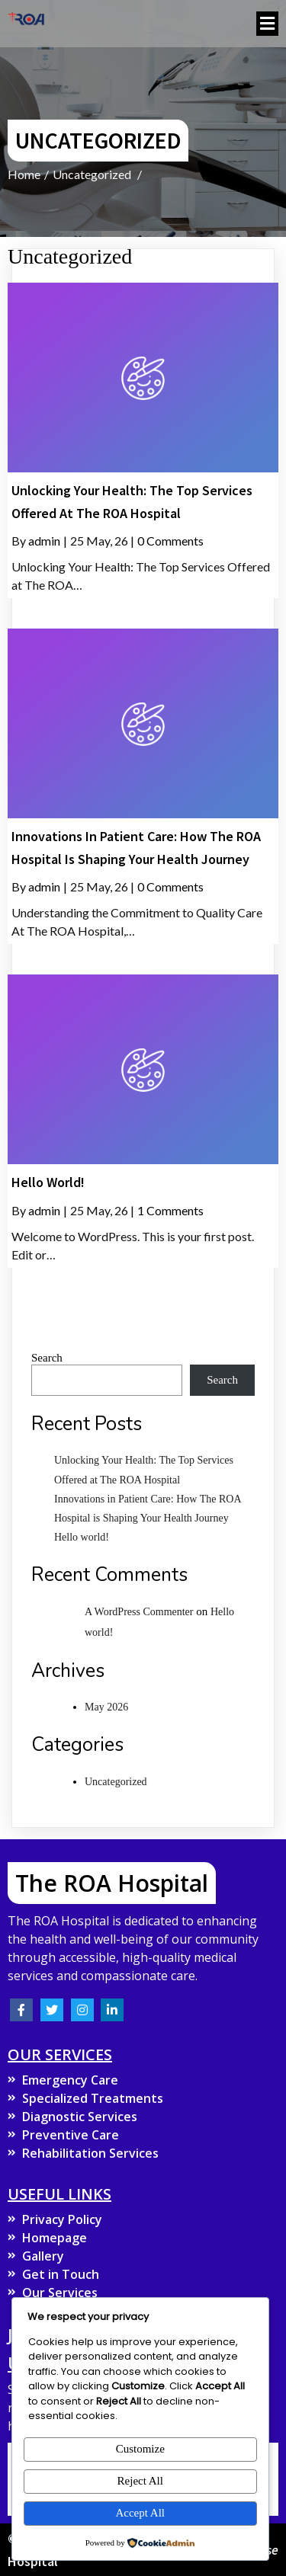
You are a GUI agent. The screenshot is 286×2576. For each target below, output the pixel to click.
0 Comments (170, 540)
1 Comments (170, 1210)
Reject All (140, 2481)
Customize (140, 2449)
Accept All (140, 2513)
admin (44, 540)
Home (24, 174)
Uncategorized (92, 174)
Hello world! (81, 1537)
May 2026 (106, 1707)
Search (47, 1358)
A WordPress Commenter (139, 1612)
